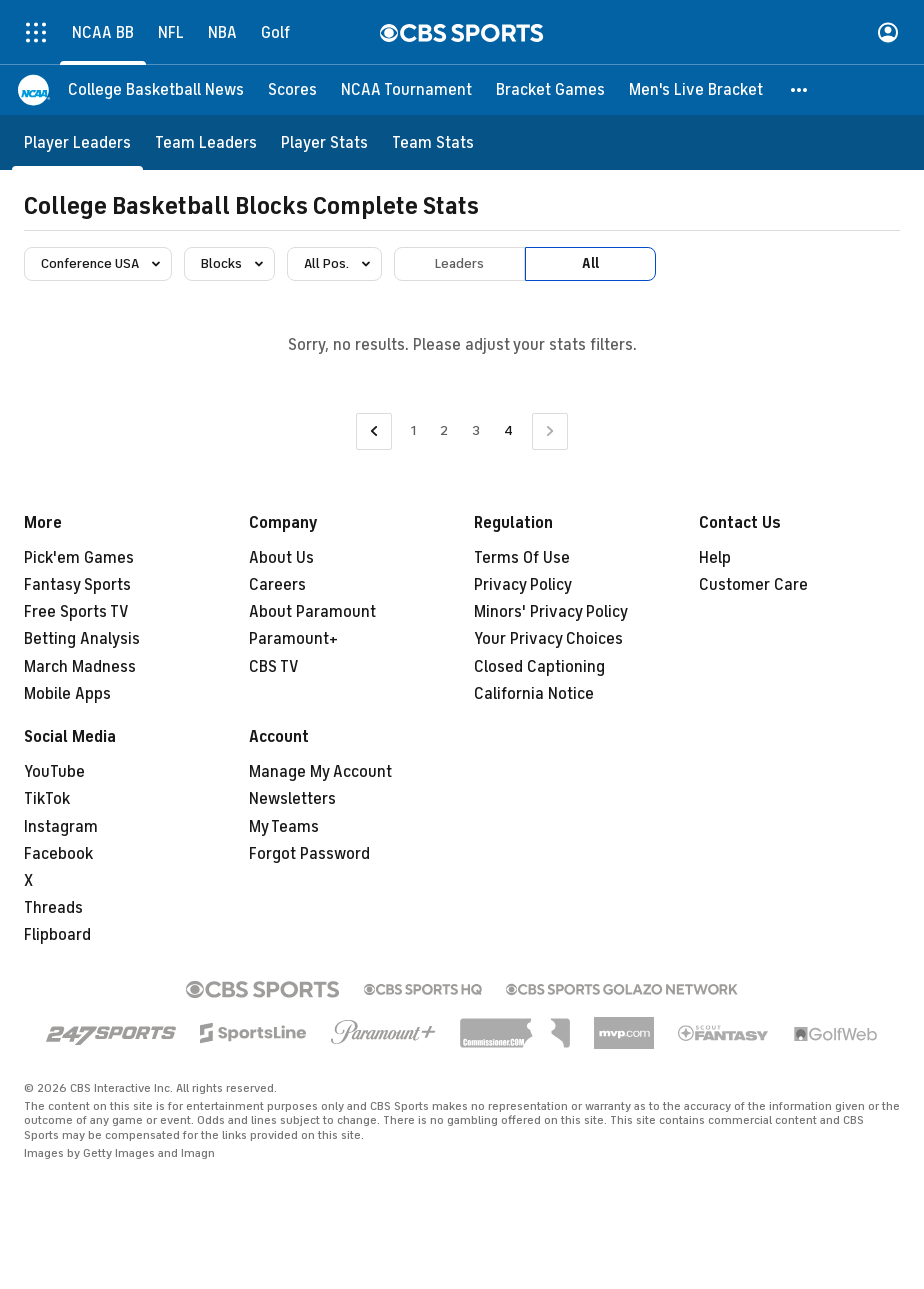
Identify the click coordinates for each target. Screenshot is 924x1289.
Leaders (459, 263)
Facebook (58, 854)
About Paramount (312, 612)
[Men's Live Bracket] (696, 90)
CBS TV (274, 667)
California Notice (534, 694)
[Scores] (292, 90)
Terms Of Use (522, 558)
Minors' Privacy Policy (551, 612)
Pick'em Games (79, 558)
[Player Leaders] (77, 142)
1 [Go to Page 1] (413, 430)
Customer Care (753, 585)
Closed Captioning (539, 667)
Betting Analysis (82, 639)
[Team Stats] (433, 142)
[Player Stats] (324, 142)
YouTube (54, 772)
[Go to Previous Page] (374, 431)
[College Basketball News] (156, 90)
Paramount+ (293, 639)
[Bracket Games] (550, 90)
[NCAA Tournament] (406, 90)
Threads (53, 908)
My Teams (284, 827)
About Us (281, 558)
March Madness (80, 667)
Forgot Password (309, 854)
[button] (800, 90)
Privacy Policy (523, 585)
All (590, 263)
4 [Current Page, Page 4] (508, 430)
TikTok (47, 799)
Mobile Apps (67, 694)
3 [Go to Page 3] (476, 430)
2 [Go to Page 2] (444, 430)
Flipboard (57, 935)
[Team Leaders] (206, 142)
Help (715, 558)
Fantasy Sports (77, 585)
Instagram (61, 827)
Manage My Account (320, 772)
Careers (277, 585)
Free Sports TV (76, 612)
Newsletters (292, 799)
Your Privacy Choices (548, 639)
